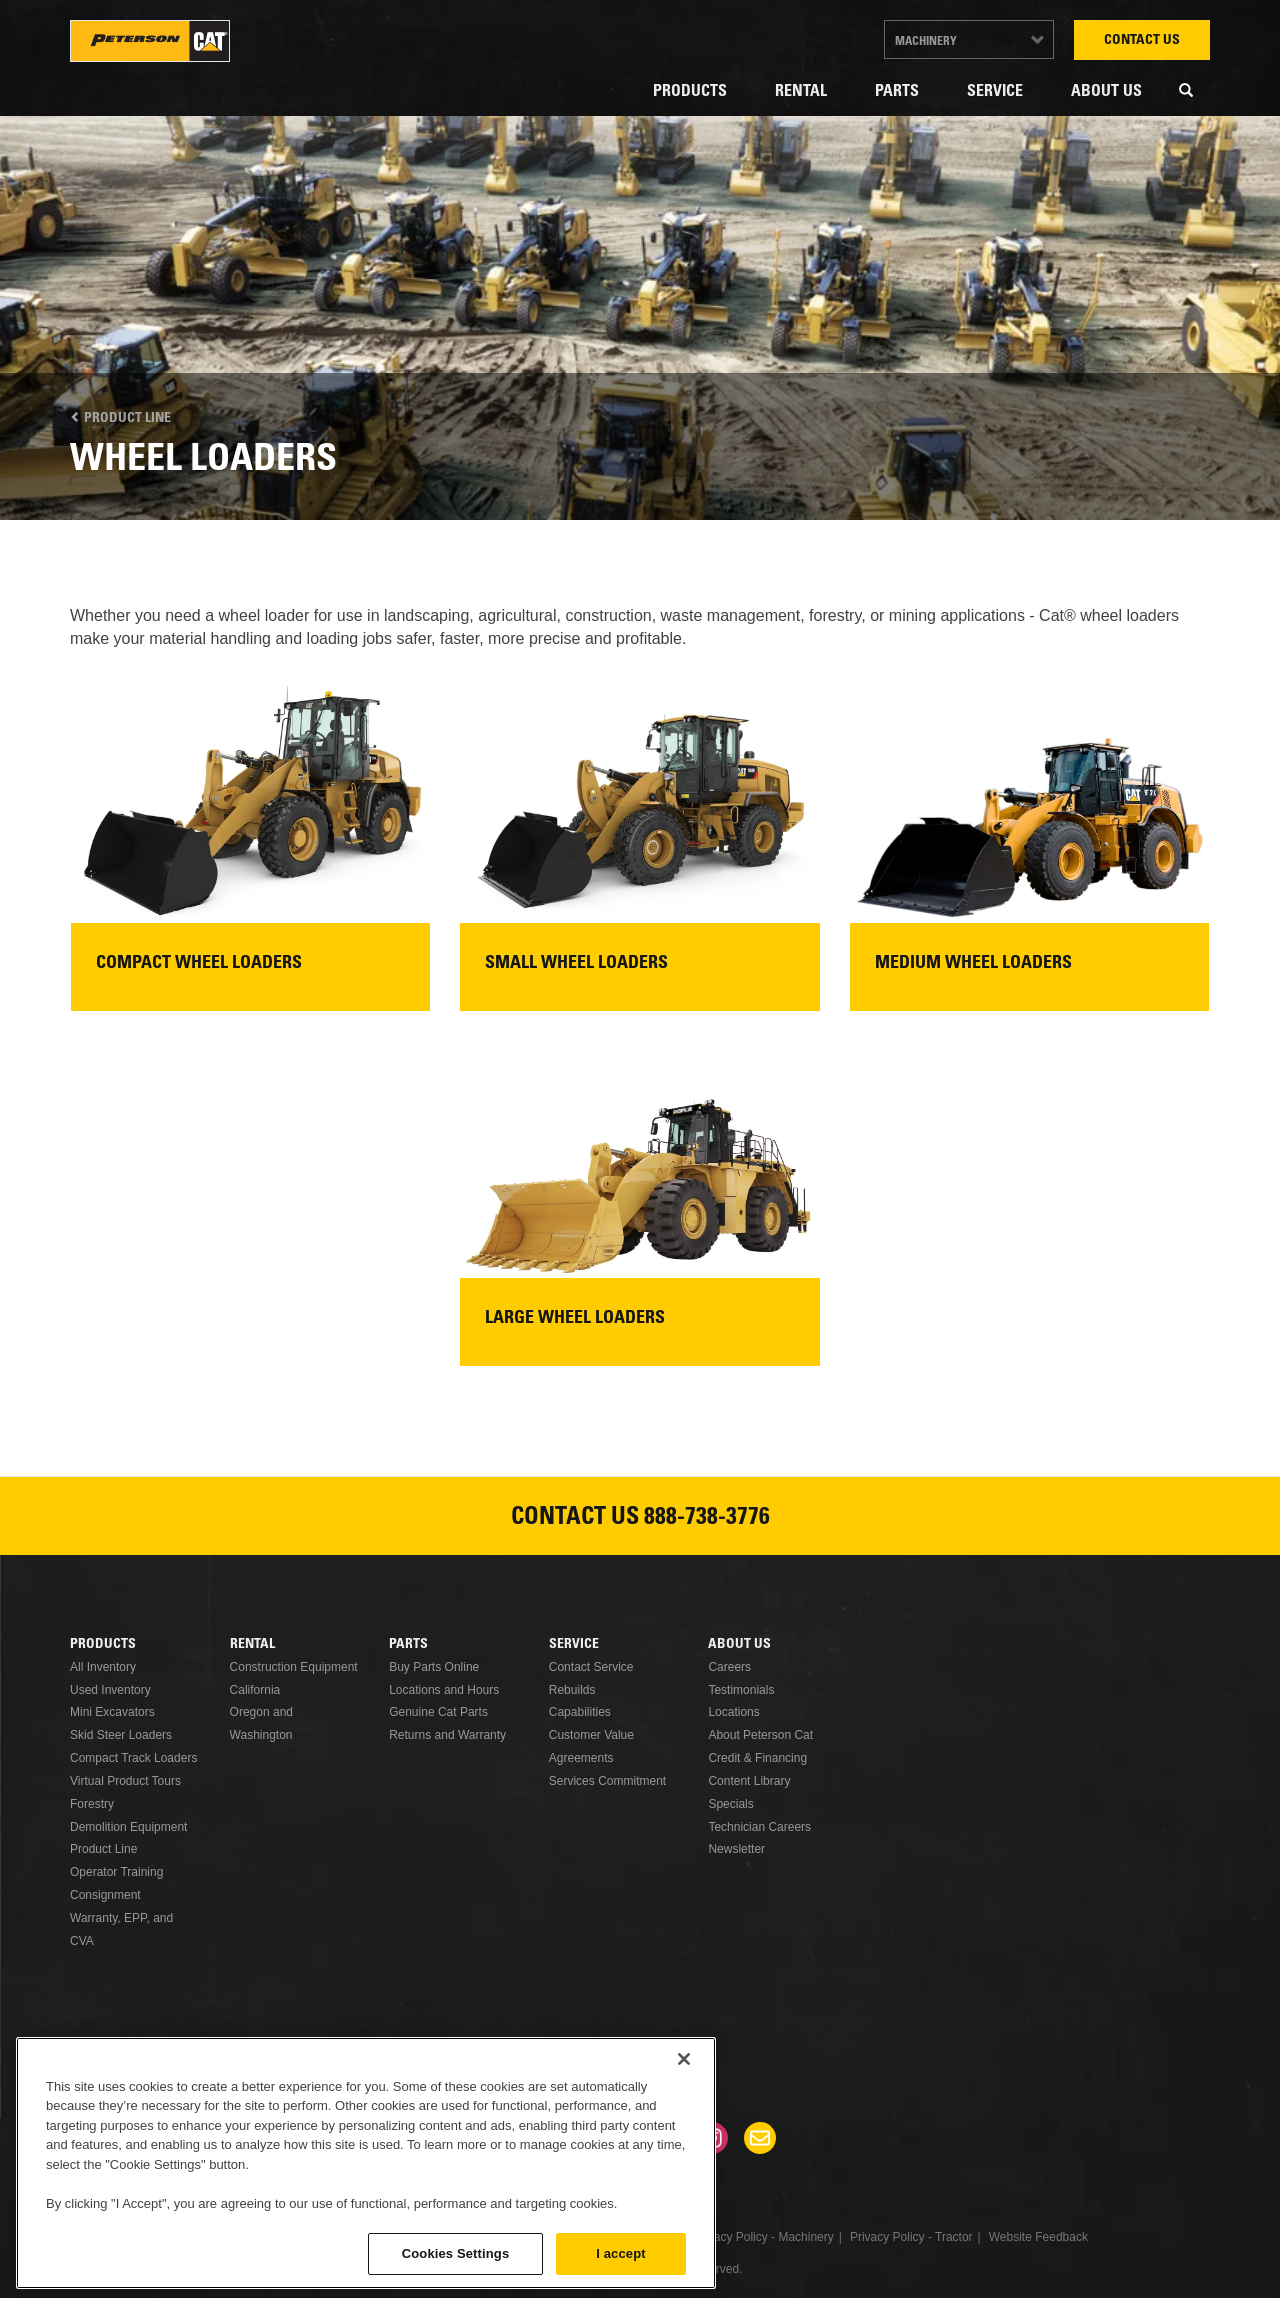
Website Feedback (1038, 2237)
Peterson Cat (150, 41)
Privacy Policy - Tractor (911, 2237)
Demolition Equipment (128, 1827)
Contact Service (591, 1667)
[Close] (684, 2059)
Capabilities (580, 1712)
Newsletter (736, 1849)
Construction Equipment (294, 1667)
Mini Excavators (112, 1712)
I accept (620, 2253)
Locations (733, 1712)
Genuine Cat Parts (438, 1712)
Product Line (120, 419)
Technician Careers (759, 1827)
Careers (729, 1667)
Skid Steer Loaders (121, 1735)
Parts (897, 92)
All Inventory (103, 1667)
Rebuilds (572, 1690)
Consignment (105, 1895)
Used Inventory (110, 1690)
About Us (1106, 92)
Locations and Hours (444, 1690)
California (255, 1690)
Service (995, 92)
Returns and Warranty (447, 1735)
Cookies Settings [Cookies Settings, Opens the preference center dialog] (456, 2253)
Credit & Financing (757, 1758)
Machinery (926, 42)
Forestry (92, 1804)
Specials (730, 1804)
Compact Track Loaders (133, 1758)
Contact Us (1142, 41)
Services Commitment (607, 1781)
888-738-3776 (707, 1519)
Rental (801, 92)
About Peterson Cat (760, 1735)
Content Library (749, 1781)
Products (690, 92)
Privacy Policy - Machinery (763, 2237)
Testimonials (741, 1690)
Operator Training (116, 1872)
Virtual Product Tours (125, 1781)
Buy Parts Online (434, 1667)
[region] (366, 2163)
